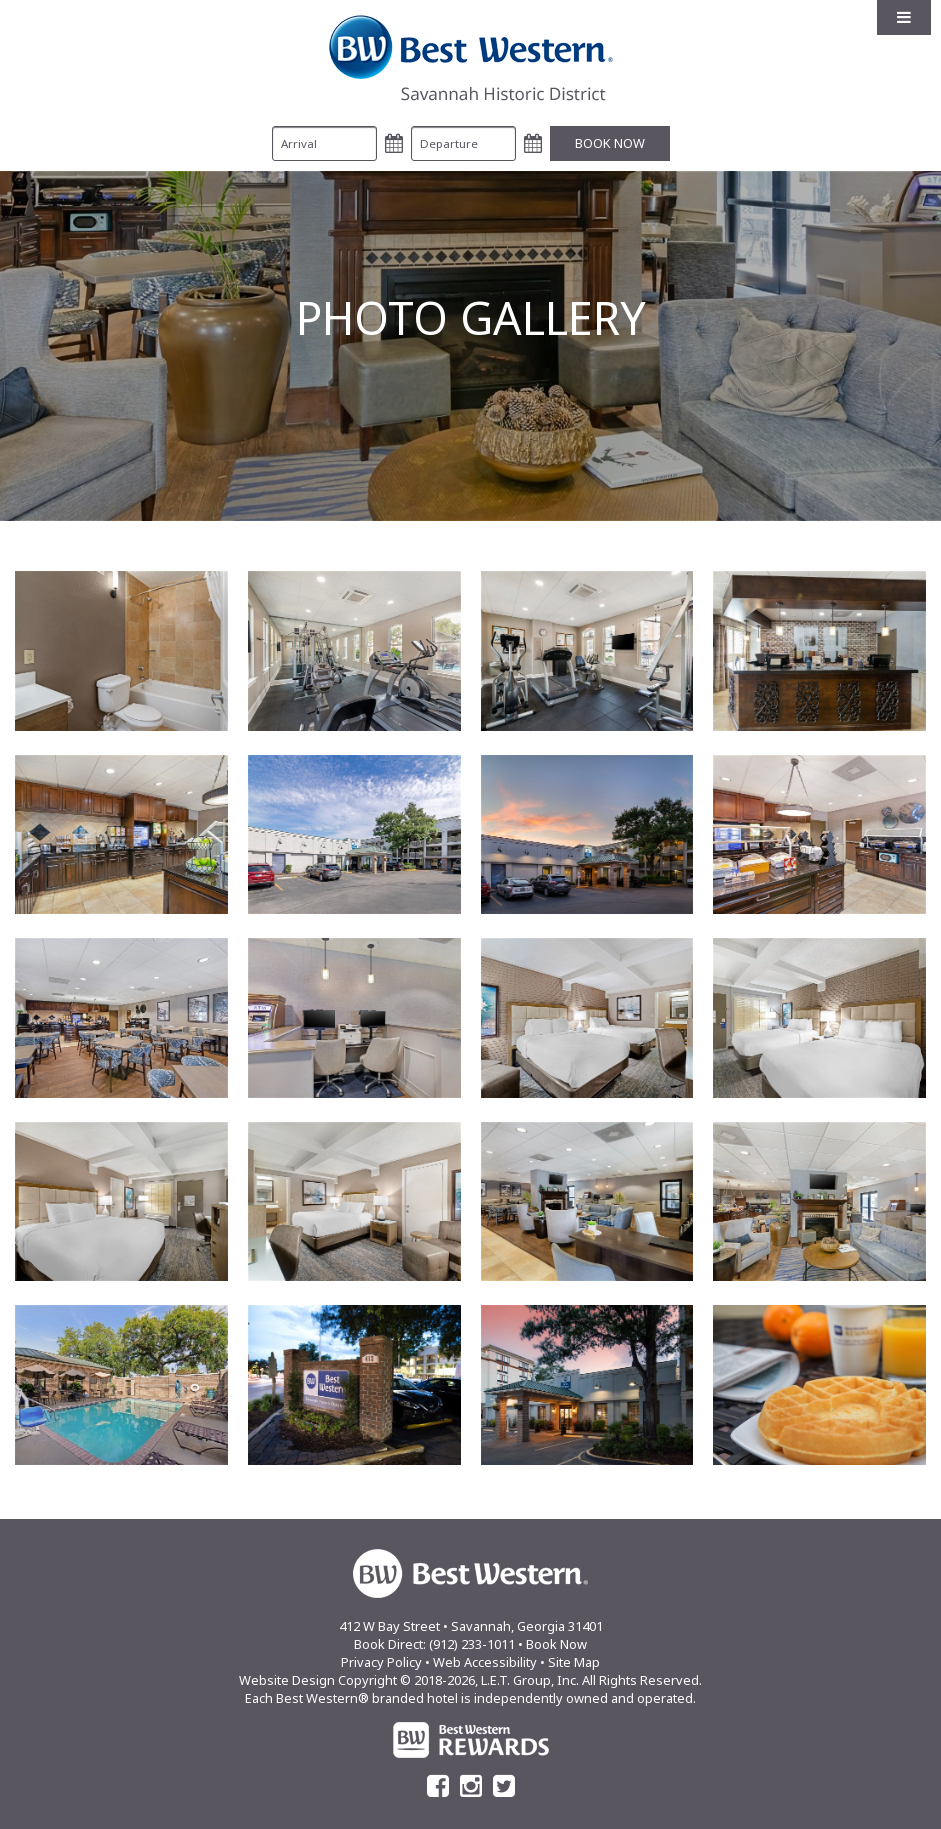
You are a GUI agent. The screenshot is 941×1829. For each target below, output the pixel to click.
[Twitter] (504, 1786)
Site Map (574, 1662)
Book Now (556, 1644)
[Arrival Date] (324, 143)
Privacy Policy (381, 1662)
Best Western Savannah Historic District (471, 58)
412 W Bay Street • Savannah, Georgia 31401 (471, 1626)
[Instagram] (471, 1786)
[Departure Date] (463, 143)
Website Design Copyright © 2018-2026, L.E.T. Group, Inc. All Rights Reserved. (470, 1680)
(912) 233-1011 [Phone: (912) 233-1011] (472, 1644)
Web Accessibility (485, 1662)
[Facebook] (438, 1786)
